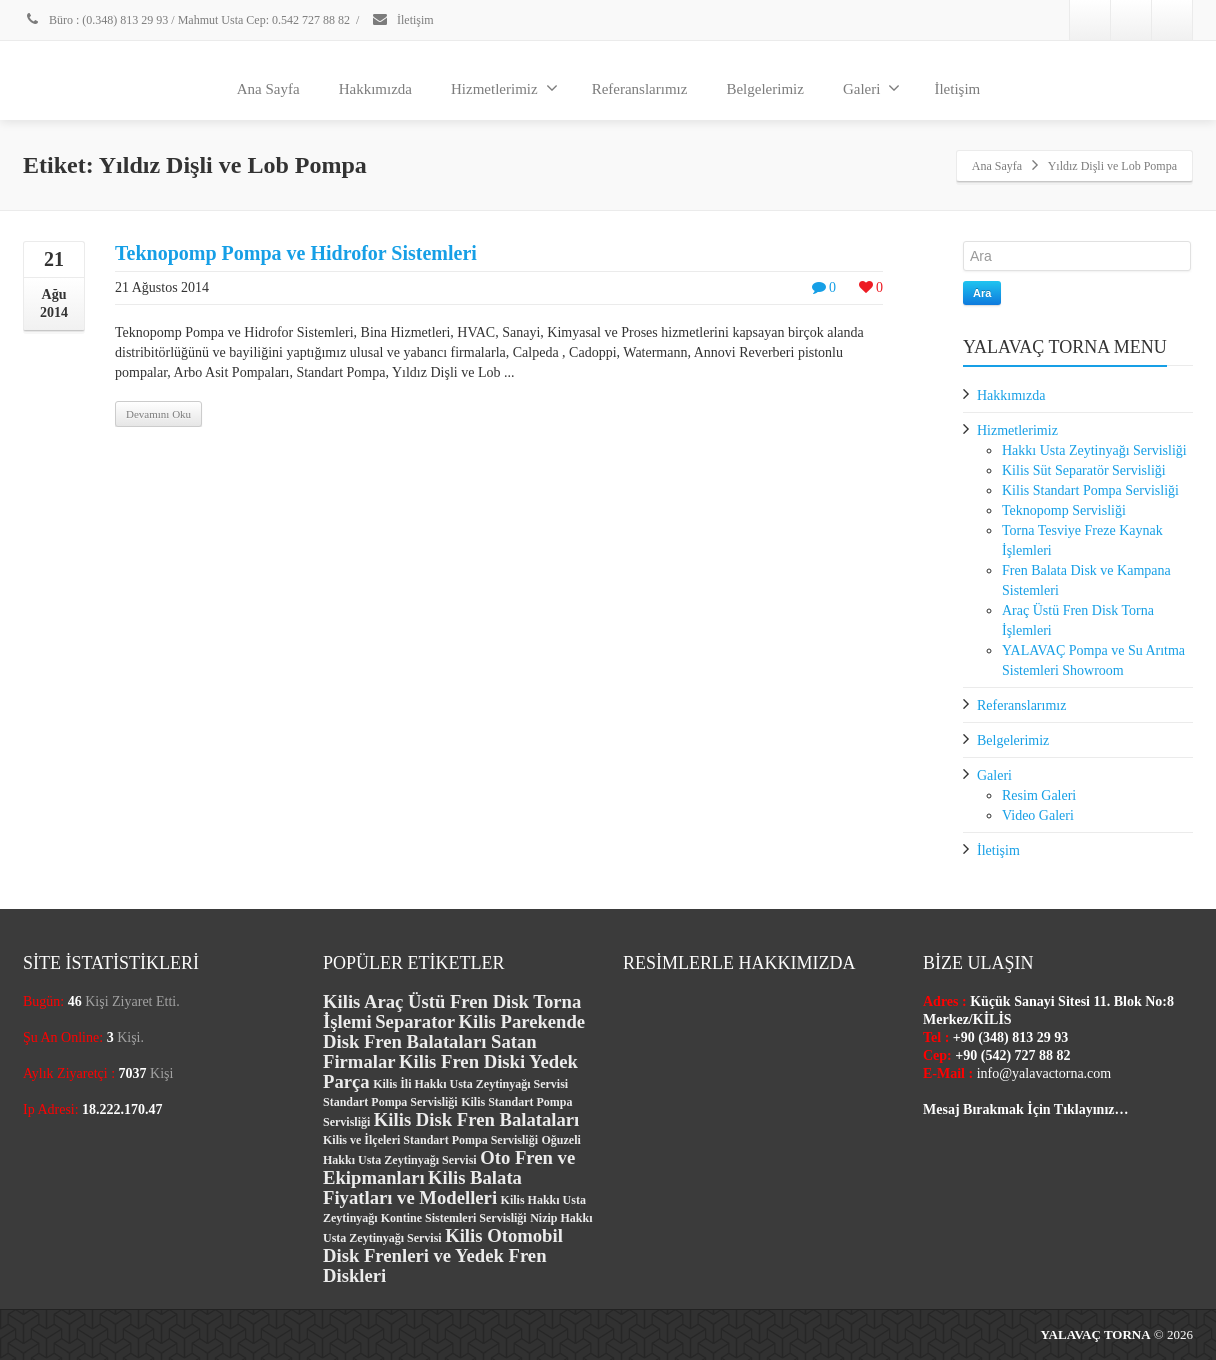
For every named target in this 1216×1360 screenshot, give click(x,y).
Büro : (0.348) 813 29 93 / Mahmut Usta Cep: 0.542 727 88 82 (186, 20)
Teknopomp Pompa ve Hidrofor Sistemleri (296, 253)
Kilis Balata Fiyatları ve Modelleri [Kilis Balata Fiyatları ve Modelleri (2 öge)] (422, 1187)
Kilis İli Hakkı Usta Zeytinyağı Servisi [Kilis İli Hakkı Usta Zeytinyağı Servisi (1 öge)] (470, 1084)
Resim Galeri (1039, 795)
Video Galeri (1038, 815)
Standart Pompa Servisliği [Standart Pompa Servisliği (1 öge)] (390, 1102)
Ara (982, 293)
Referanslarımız (640, 89)
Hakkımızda (375, 89)
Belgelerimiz (764, 89)
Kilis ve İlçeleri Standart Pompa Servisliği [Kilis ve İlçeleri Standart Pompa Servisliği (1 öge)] (430, 1140)
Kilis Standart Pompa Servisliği (1090, 490)
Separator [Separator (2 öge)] (415, 1021)
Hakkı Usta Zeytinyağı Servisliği (1094, 450)
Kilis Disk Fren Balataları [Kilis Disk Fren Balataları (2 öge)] (476, 1119)
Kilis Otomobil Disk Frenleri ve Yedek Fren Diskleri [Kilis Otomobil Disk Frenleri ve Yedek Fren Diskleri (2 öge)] (443, 1255)
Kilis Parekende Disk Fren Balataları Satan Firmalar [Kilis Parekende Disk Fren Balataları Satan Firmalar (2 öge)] (454, 1041)
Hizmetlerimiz (504, 88)
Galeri (871, 88)
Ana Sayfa (268, 89)
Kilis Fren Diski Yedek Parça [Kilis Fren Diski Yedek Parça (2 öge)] (450, 1071)
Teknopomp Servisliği (1064, 510)
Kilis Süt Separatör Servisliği (1084, 470)
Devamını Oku (158, 414)
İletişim (402, 20)
